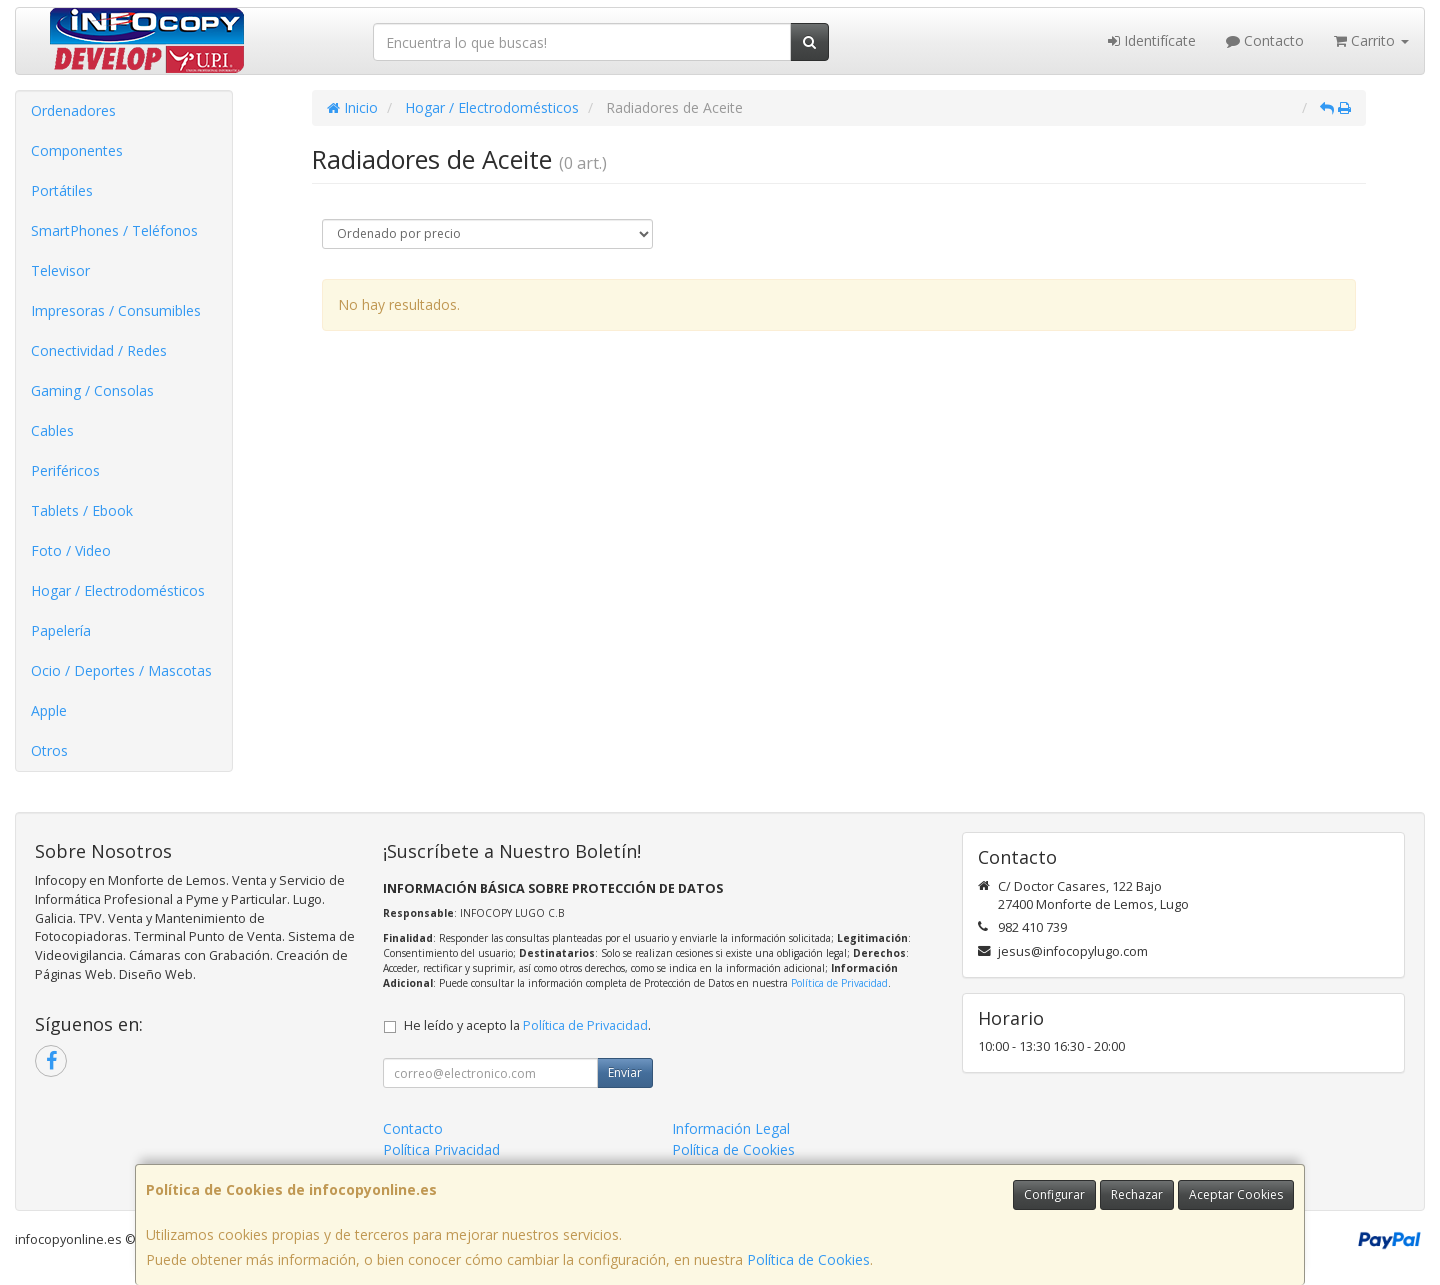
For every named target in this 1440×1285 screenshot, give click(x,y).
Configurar (1054, 1194)
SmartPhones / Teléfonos (114, 230)
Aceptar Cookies (1236, 1194)
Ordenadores (73, 110)
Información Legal (731, 1128)
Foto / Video (71, 550)
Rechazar (1137, 1194)
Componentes (77, 150)
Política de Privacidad (839, 983)
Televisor (60, 270)
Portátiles (62, 190)
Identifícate (1152, 40)
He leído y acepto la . (527, 1025)
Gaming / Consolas (92, 390)
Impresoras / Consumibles (116, 310)
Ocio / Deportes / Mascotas (121, 670)
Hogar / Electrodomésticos (118, 590)
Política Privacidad (441, 1149)
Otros (49, 750)
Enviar (625, 1072)
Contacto (1265, 40)
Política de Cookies (808, 1259)
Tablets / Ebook (82, 510)
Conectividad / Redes (99, 350)
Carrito (1371, 40)
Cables (52, 430)
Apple (49, 710)
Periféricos (65, 470)
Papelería (61, 630)
